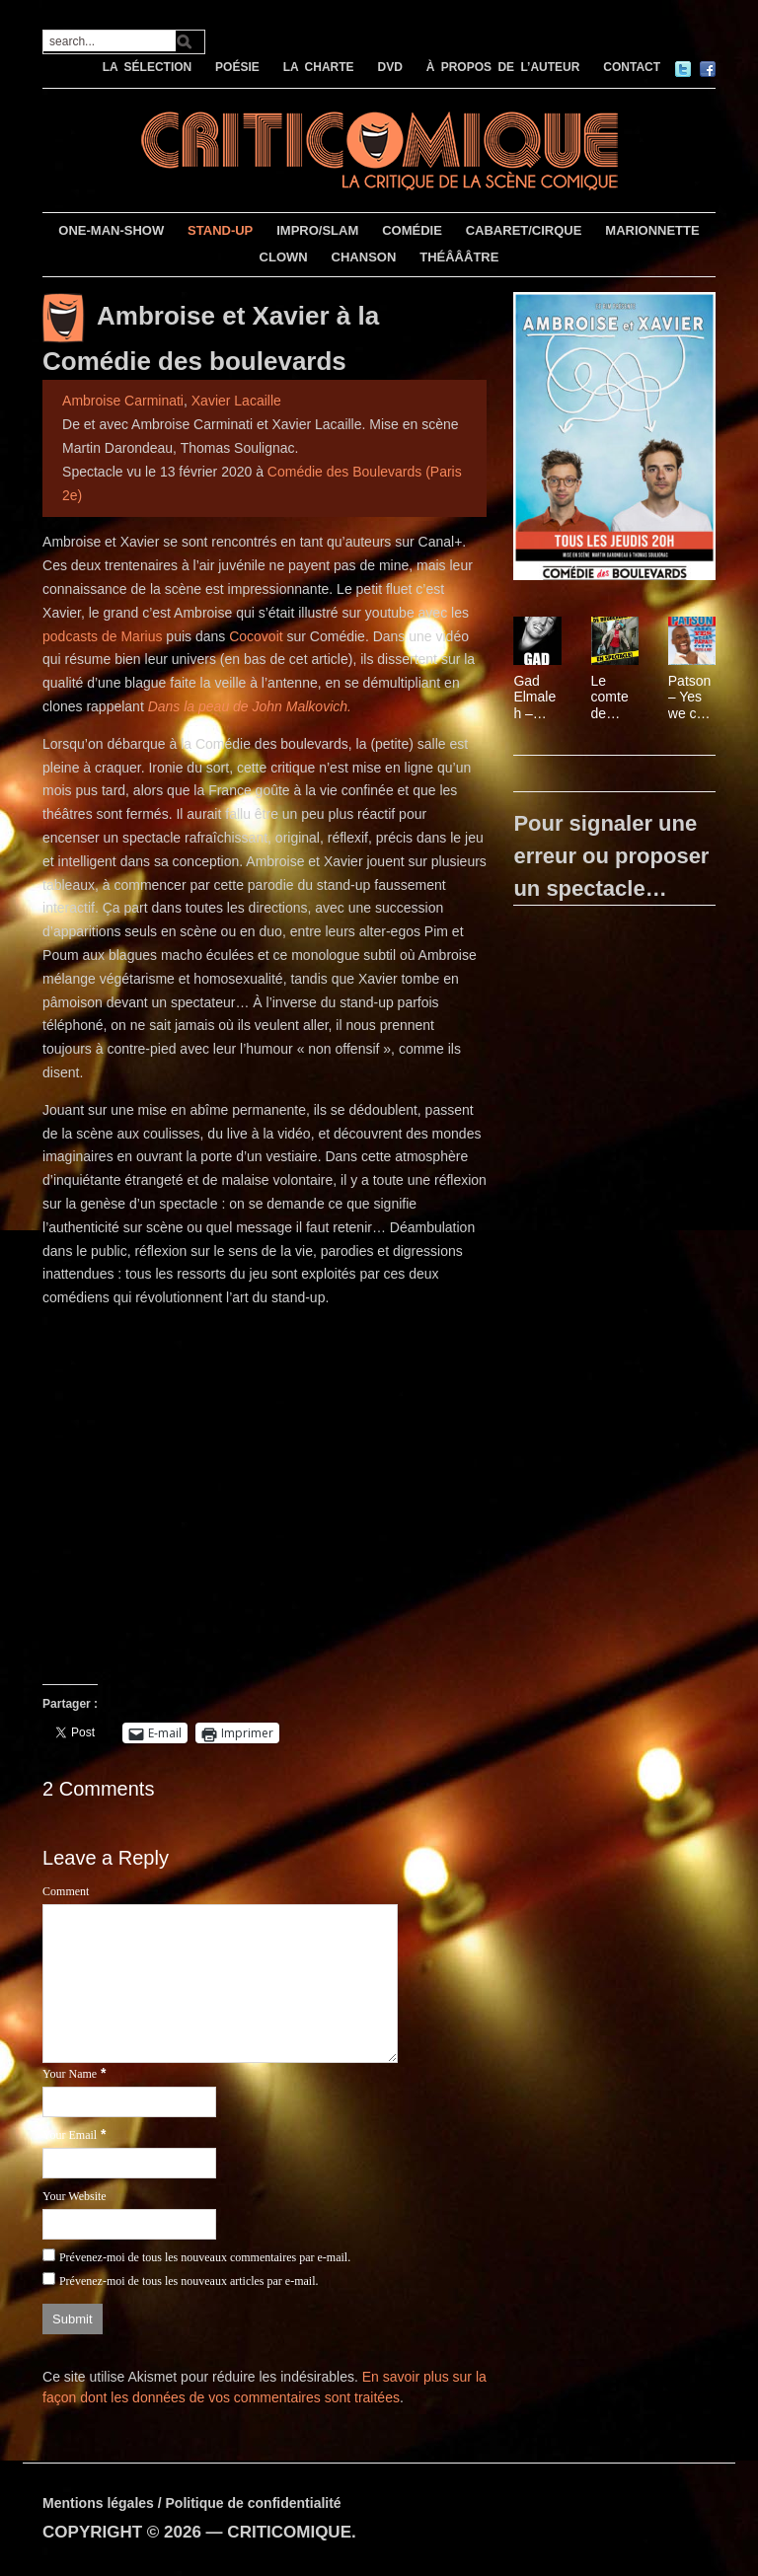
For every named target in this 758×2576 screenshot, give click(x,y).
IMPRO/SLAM (317, 230)
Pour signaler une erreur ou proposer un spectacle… (611, 856)
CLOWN (284, 257)
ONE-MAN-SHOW (111, 230)
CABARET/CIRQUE (524, 230)
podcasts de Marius (102, 636)
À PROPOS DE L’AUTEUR (503, 67)
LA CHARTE (318, 67)
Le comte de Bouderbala (613, 697)
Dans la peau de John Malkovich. (249, 706)
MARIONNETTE (652, 230)
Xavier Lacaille (236, 400)
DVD (389, 67)
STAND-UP (220, 230)
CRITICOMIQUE (289, 2532)
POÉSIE (237, 67)
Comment (65, 1891)
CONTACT (631, 67)
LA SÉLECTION (147, 67)
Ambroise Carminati (123, 400)
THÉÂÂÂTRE (458, 257)
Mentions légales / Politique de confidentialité (191, 2503)
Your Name (69, 2074)
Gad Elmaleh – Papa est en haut (534, 697)
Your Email (69, 2135)
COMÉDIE (412, 230)
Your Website (74, 2196)
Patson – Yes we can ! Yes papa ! (690, 697)
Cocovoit (255, 636)
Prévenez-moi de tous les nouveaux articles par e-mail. (189, 2281)
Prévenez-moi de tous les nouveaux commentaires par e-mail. (204, 2257)
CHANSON (364, 257)
